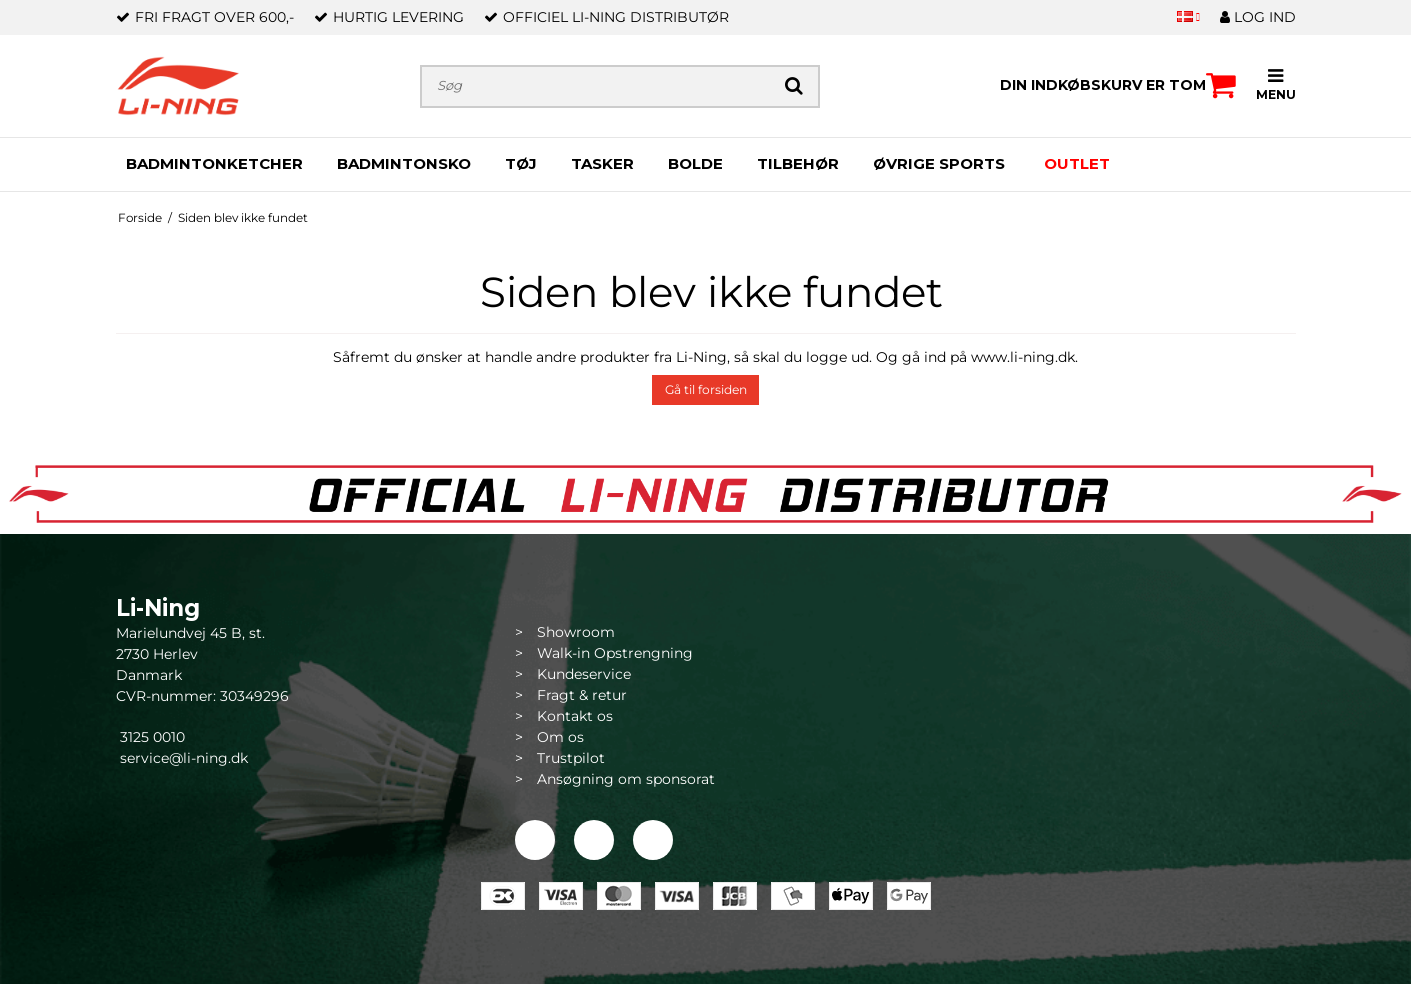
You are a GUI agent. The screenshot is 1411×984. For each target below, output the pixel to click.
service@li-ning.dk (184, 758)
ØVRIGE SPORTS (939, 163)
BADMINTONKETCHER (214, 163)
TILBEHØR (798, 163)
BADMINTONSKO (404, 163)
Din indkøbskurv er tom (1118, 85)
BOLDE (695, 163)
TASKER (602, 163)
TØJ (521, 163)
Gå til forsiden (706, 389)
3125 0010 (150, 737)
